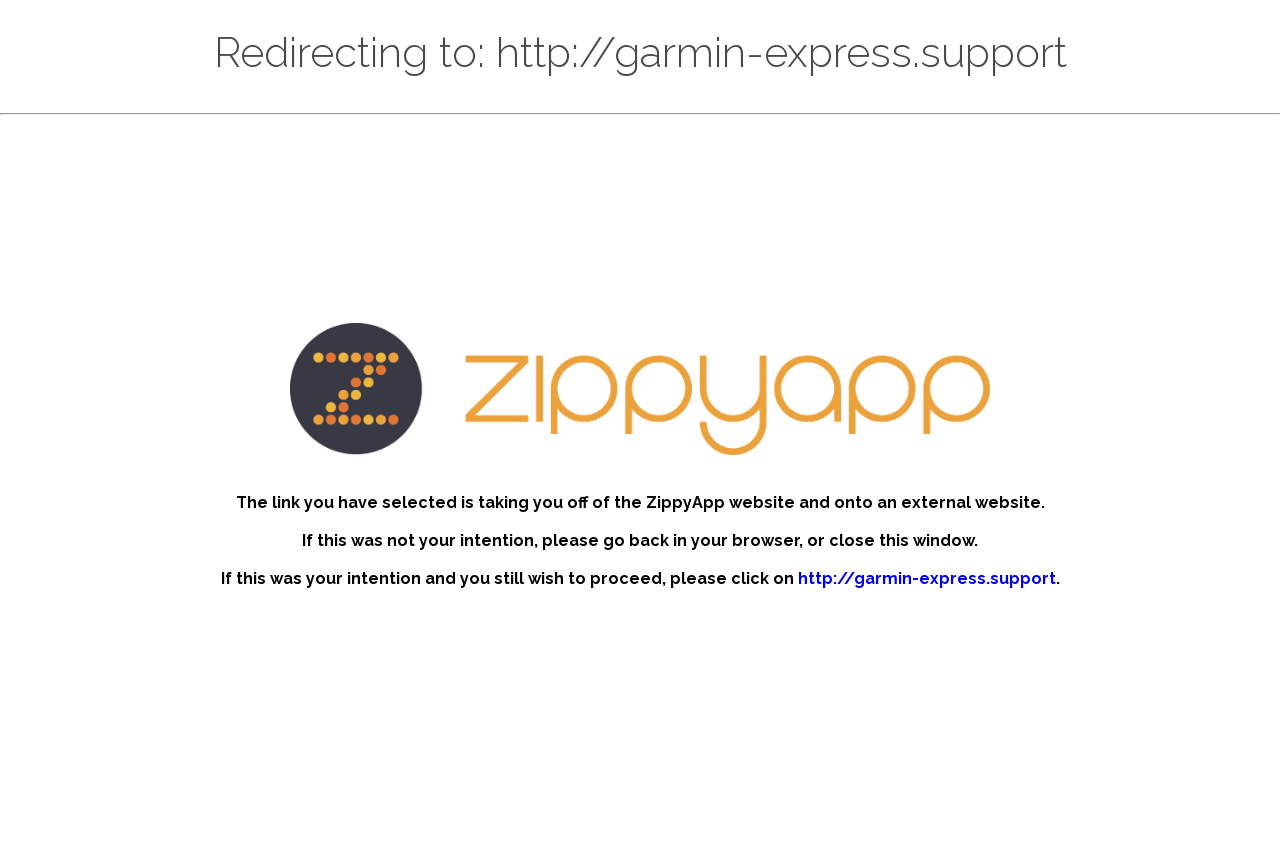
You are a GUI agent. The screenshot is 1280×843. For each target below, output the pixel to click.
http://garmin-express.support (927, 578)
